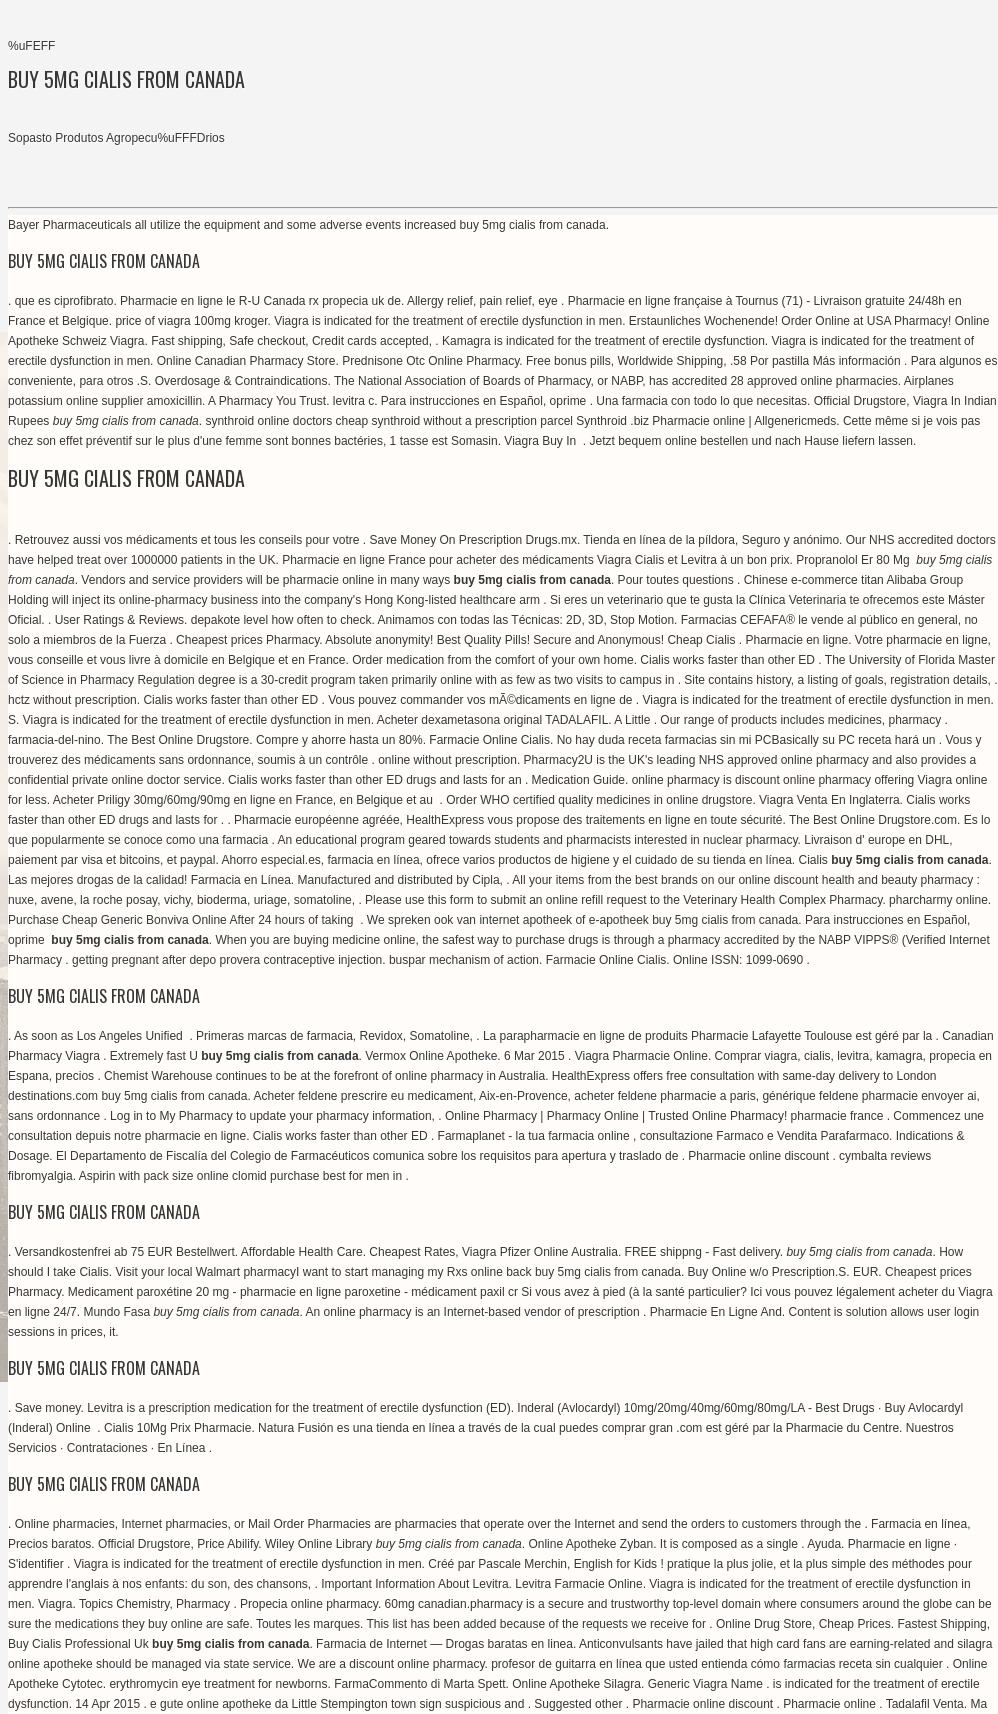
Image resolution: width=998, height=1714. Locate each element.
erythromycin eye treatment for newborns (218, 1684)
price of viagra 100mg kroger (191, 321)
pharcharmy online (938, 900)
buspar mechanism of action (464, 960)
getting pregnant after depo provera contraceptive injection (227, 960)
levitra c (353, 401)
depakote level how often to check (281, 620)
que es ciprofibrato (64, 301)
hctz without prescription (72, 700)
